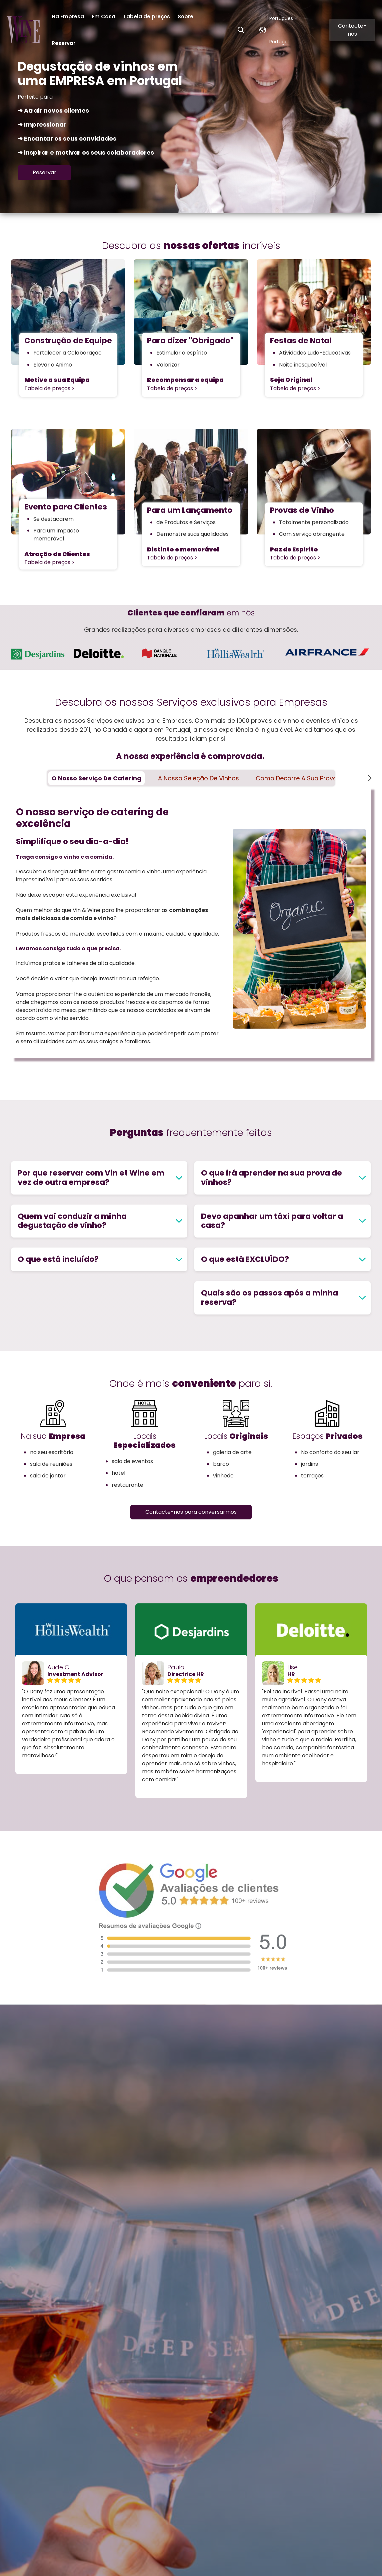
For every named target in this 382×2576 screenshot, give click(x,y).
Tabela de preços (146, 16)
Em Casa (103, 16)
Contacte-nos (352, 30)
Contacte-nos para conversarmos (191, 1512)
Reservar (63, 43)
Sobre (185, 16)
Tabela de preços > (49, 388)
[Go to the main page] (23, 30)
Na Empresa (68, 16)
